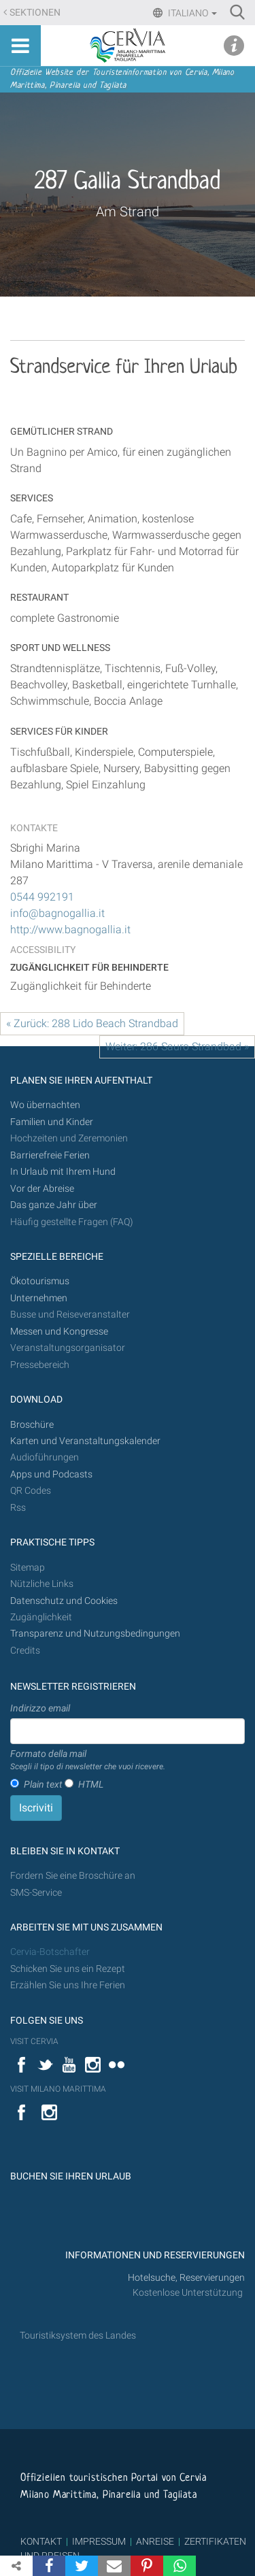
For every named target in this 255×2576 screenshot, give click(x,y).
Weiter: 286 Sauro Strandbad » (177, 1046)
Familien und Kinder (51, 1122)
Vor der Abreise (42, 1188)
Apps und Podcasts (51, 1474)
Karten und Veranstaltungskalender (85, 1441)
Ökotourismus (39, 1281)
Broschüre (32, 1425)
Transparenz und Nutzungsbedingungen (95, 1633)
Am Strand (127, 211)
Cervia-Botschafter (50, 1952)
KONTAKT (41, 2541)
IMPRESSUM (99, 2541)
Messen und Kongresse (59, 1331)
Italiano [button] (191, 12)
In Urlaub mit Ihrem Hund (63, 1171)
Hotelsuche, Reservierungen (186, 2278)
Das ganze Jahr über (53, 1205)
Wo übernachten (45, 1105)
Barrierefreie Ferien (51, 1155)
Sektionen (35, 12)
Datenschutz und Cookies (65, 1601)
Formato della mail (87, 1760)
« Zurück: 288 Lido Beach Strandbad (92, 1023)
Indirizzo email (40, 1708)
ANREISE (155, 2541)
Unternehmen (38, 1298)
